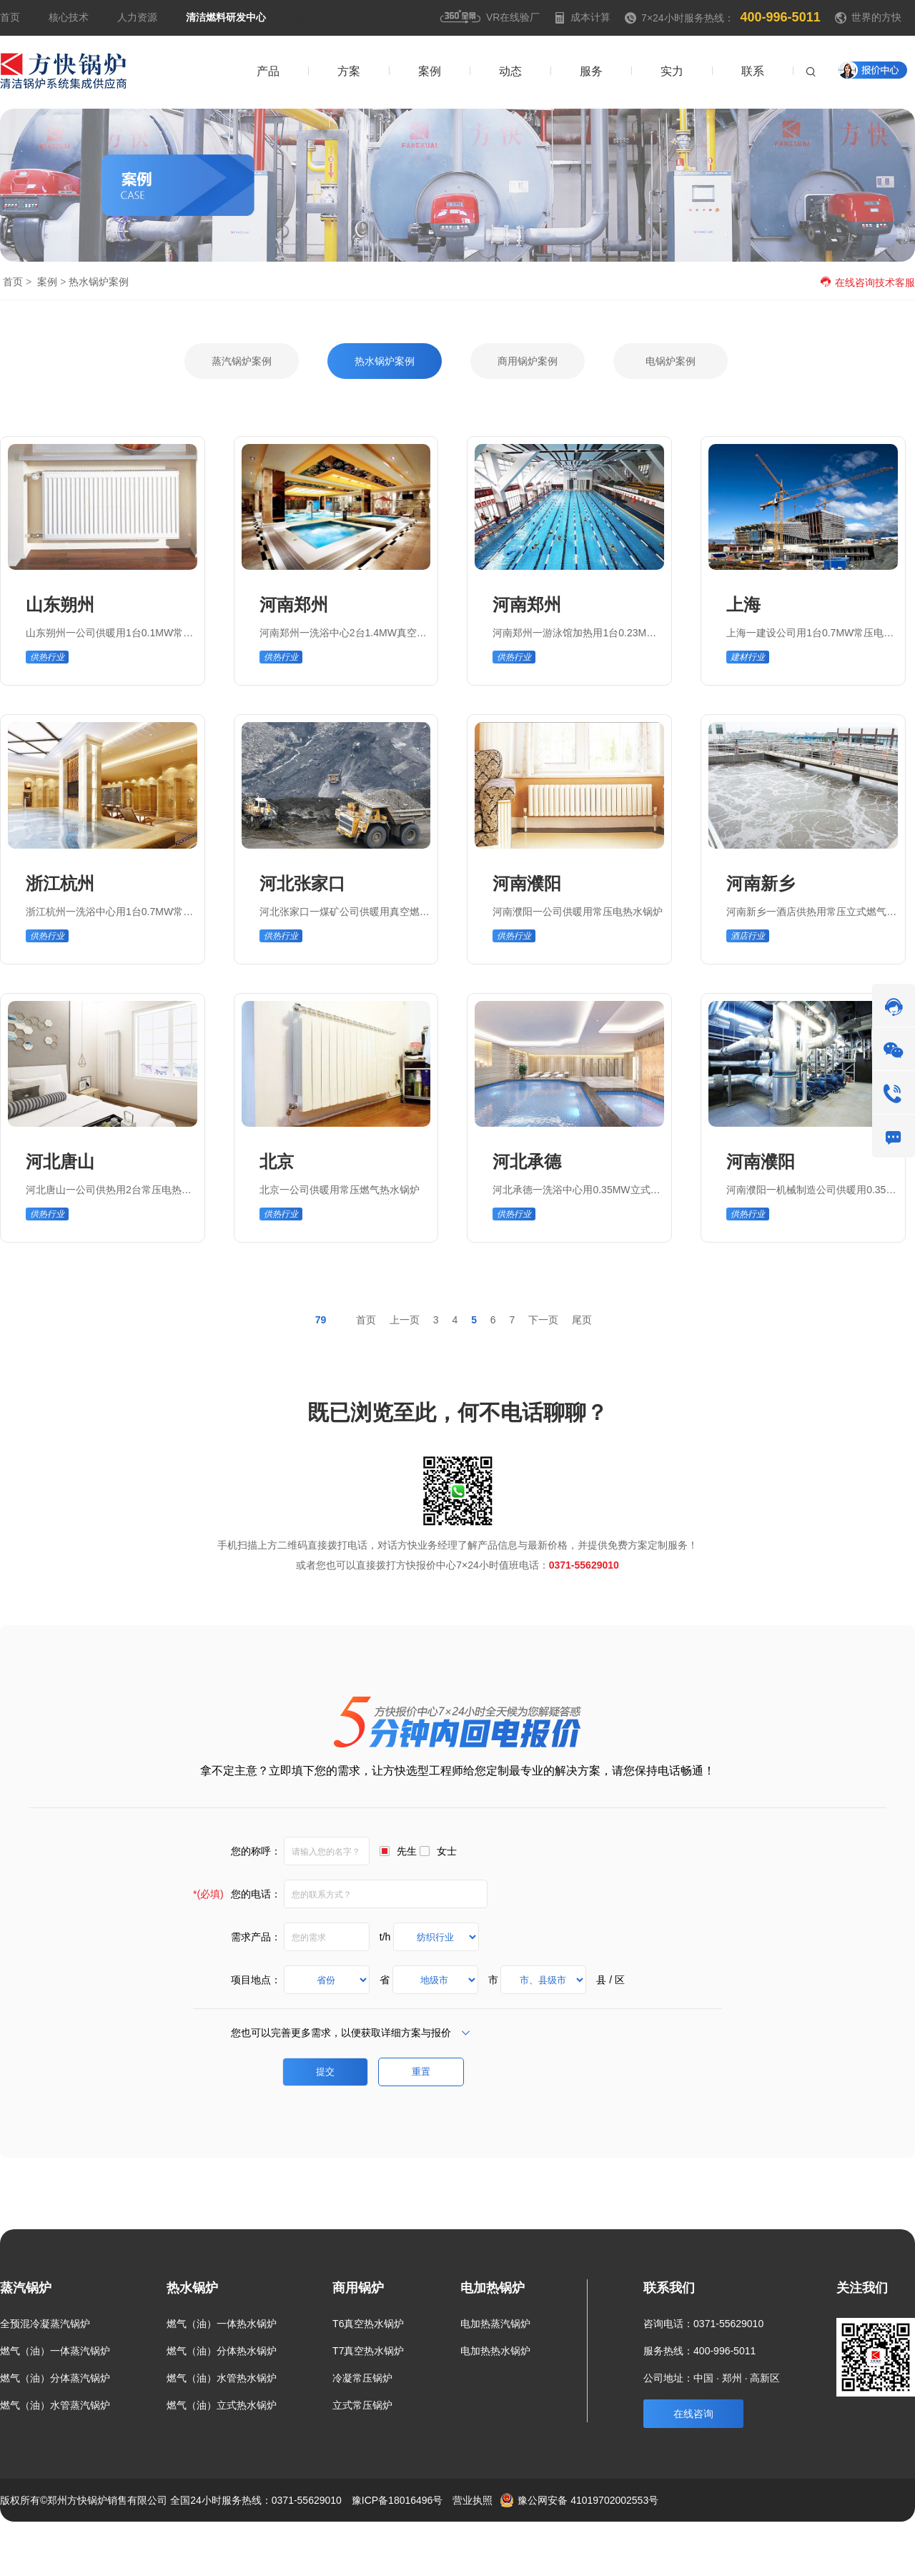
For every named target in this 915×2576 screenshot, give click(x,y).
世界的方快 (876, 17)
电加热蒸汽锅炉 (495, 2323)
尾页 (582, 1320)
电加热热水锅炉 (495, 2351)
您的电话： (237, 1894)
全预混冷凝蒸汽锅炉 (45, 2323)
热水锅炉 (192, 2288)
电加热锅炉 (492, 2288)
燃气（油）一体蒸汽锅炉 (55, 2351)
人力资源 (137, 17)
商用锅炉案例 (528, 361)
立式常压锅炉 (362, 2405)
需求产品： (256, 1937)
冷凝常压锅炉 (362, 2378)
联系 (853, 2543)
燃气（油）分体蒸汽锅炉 (55, 2378)
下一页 (543, 1320)
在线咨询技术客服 (867, 282)
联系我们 (669, 2288)
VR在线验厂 (490, 17)
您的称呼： (256, 1851)
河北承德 (527, 1161)
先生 (407, 1851)
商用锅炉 (358, 2288)
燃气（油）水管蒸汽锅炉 (55, 2405)
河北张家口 (302, 883)
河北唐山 (60, 1161)
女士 (447, 1851)
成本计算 (582, 17)
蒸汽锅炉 (25, 2288)
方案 (731, 2543)
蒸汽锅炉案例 (242, 361)
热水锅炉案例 (385, 361)
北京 (276, 1161)
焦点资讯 (315, 17)
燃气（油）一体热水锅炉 (222, 2323)
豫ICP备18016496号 (397, 2500)
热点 (896, 2543)
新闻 (810, 2543)
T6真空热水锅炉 (368, 2323)
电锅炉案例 (671, 361)
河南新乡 (760, 883)
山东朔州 (60, 604)
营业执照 (472, 2500)
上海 (743, 604)
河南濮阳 (527, 883)
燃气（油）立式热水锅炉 (222, 2405)
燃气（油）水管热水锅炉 (222, 2378)
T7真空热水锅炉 (368, 2351)
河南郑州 (293, 604)
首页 (10, 17)
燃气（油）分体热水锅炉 (222, 2351)
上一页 (405, 1320)
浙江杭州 (60, 883)
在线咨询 (693, 2413)
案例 (47, 281)
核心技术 (69, 17)
